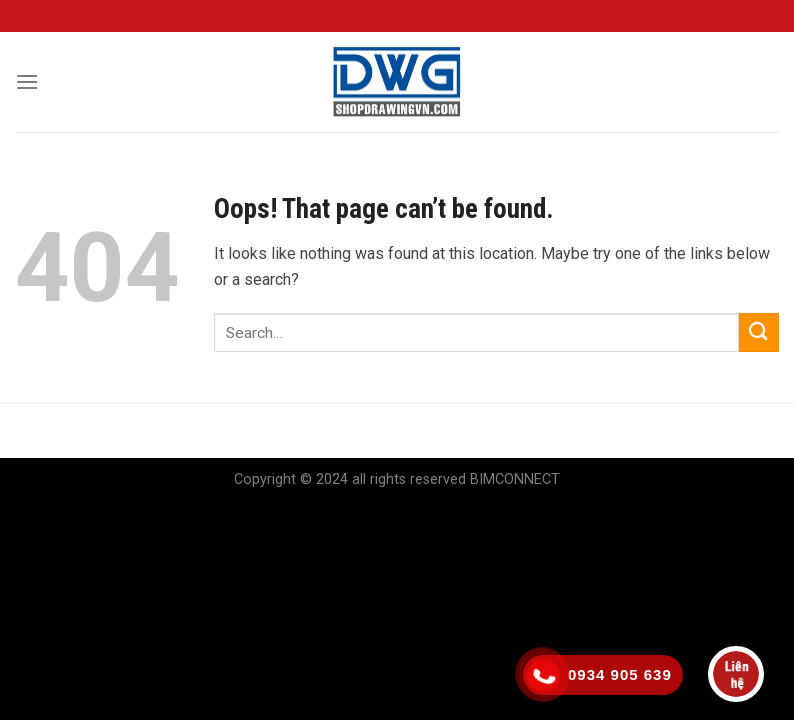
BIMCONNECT (515, 479)
